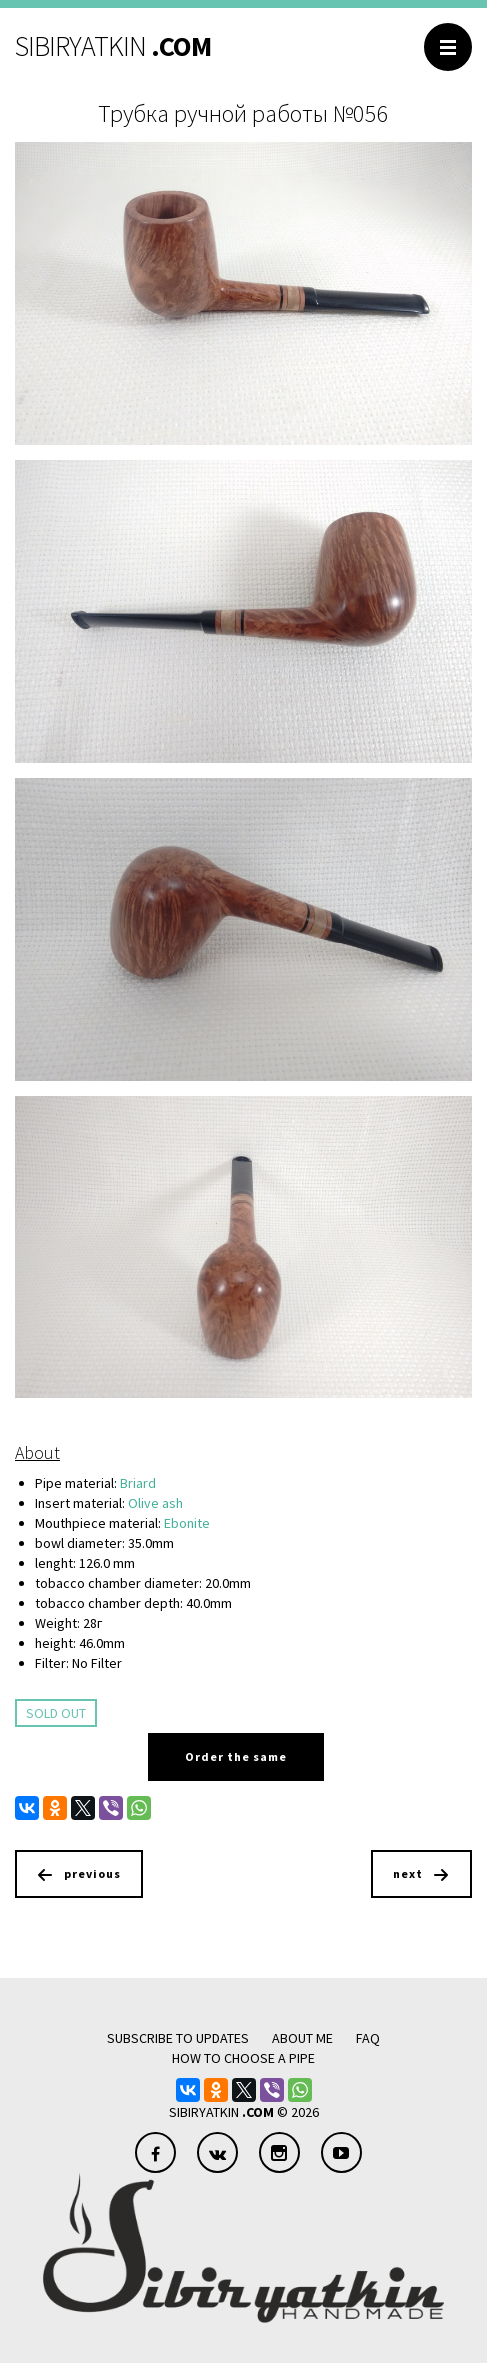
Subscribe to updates (178, 2038)
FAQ (368, 2038)
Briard (138, 1483)
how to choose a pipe (243, 2058)
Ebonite (187, 1523)
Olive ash (155, 1503)
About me (302, 2038)
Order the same (236, 1756)
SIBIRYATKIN (113, 46)
